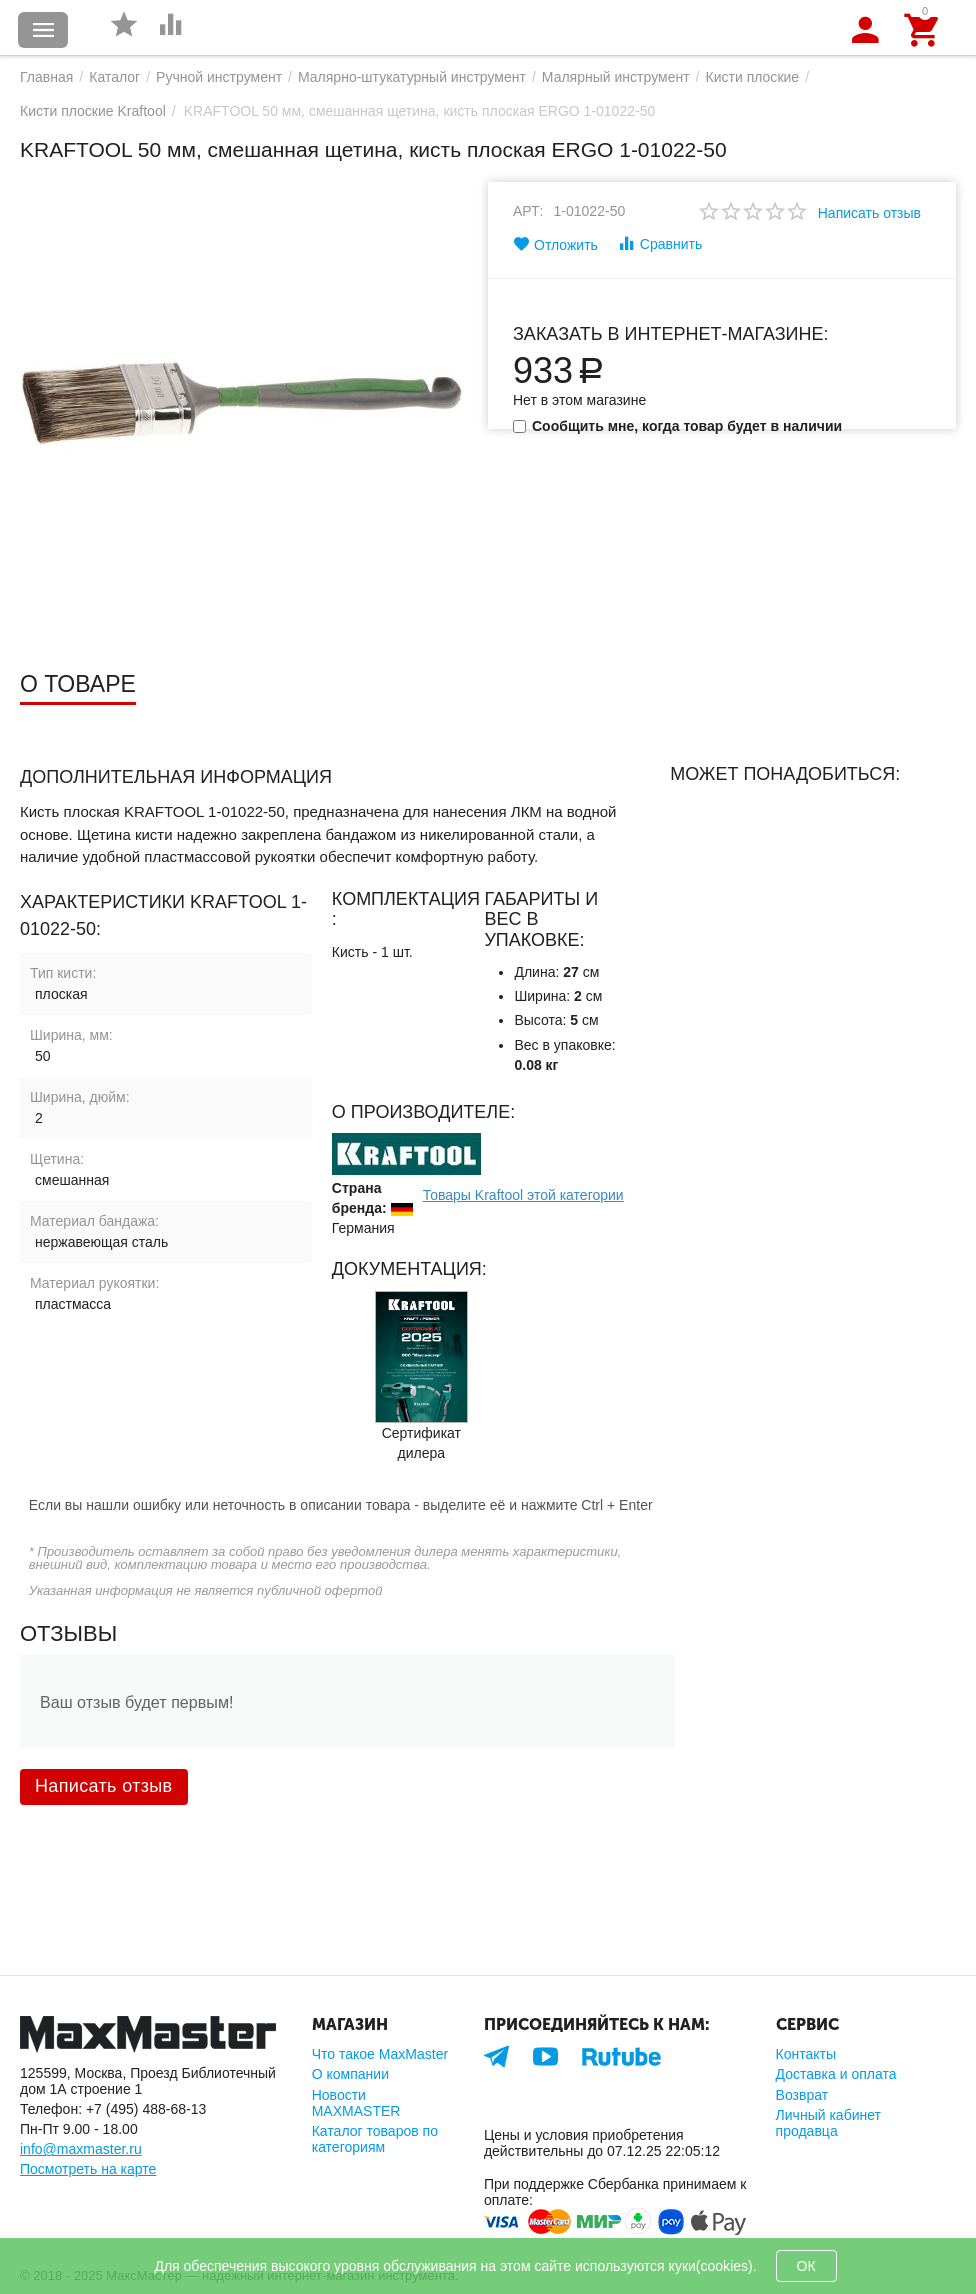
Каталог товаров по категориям (375, 2139)
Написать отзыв (869, 213)
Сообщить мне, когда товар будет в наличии (677, 426)
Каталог (114, 77)
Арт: (528, 211)
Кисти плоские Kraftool (93, 111)
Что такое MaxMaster (380, 2054)
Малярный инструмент (616, 77)
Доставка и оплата (836, 2074)
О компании (350, 2074)
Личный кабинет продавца (828, 2123)
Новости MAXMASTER (356, 2103)
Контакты (806, 2054)
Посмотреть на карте (88, 2169)
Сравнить (659, 243)
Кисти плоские (753, 77)
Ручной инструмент (219, 77)
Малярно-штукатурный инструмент (412, 77)
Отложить (555, 244)
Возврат (802, 2095)
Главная (46, 77)
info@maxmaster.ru (81, 2149)
